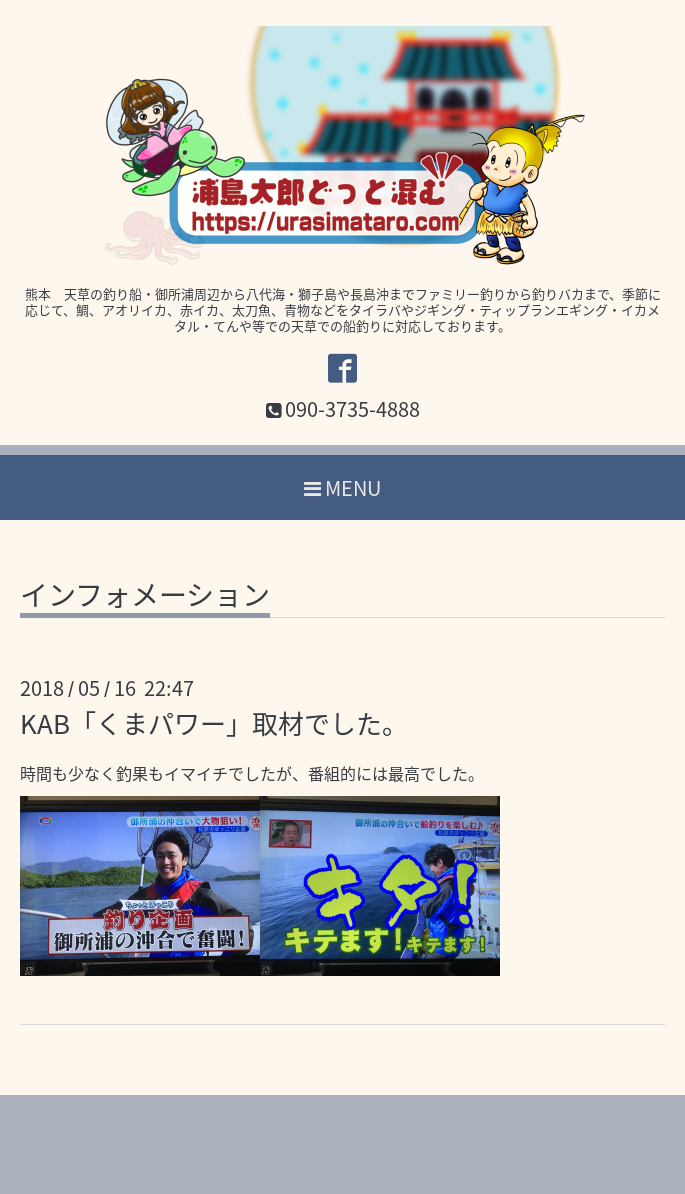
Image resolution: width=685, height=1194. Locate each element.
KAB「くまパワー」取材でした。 (214, 723)
